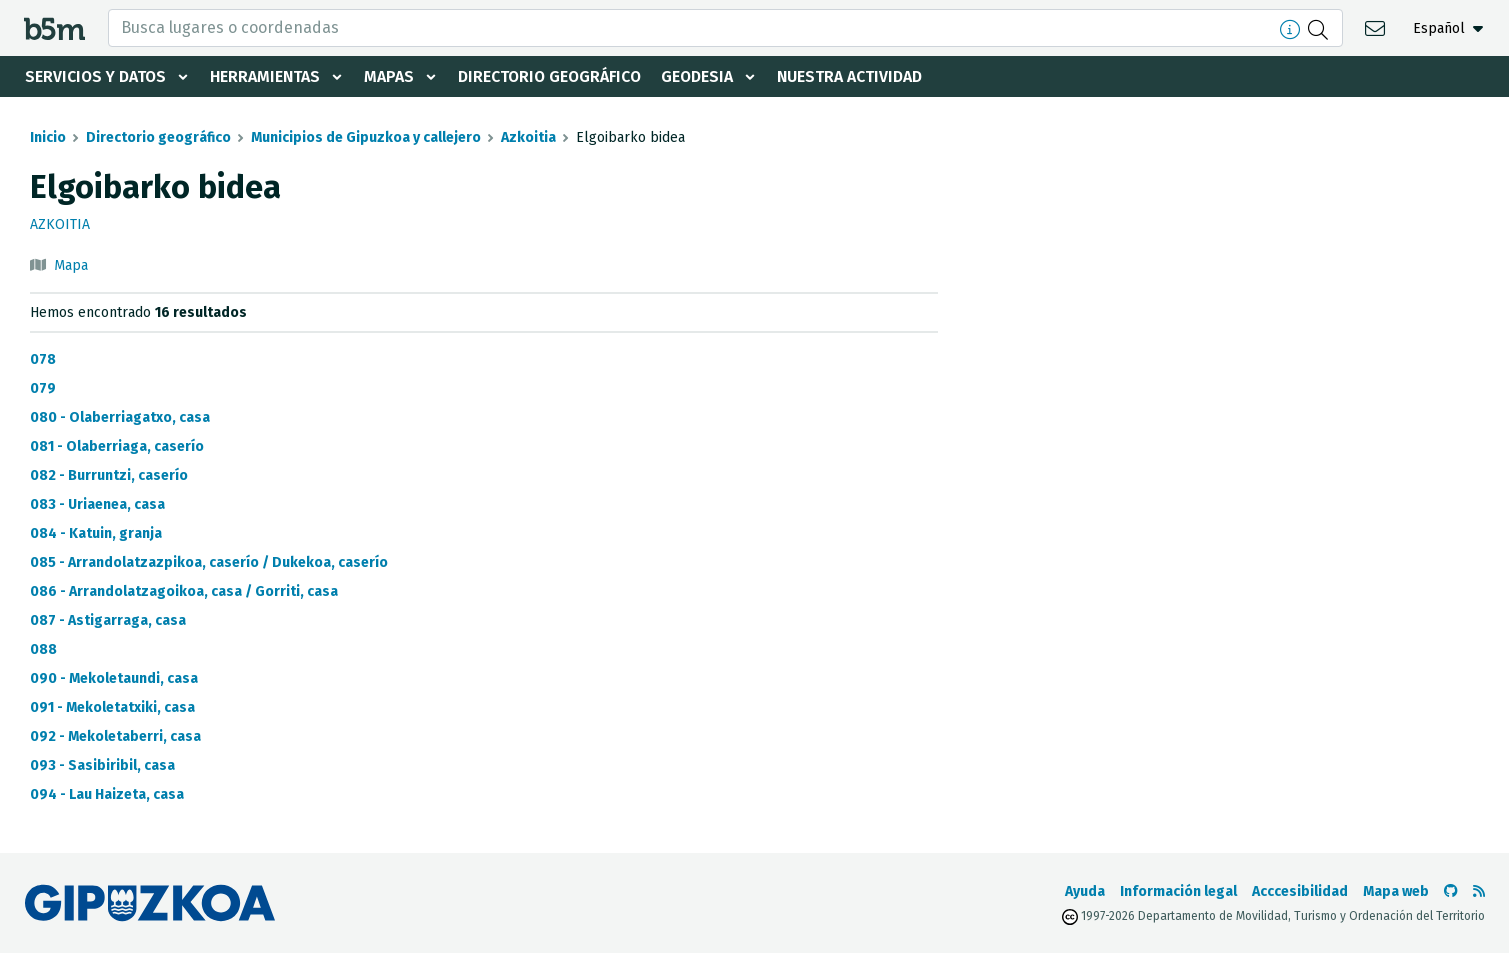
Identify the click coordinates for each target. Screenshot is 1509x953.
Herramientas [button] (268, 76)
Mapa (71, 265)
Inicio (48, 137)
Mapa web (1396, 891)
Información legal (1178, 891)
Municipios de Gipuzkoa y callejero (366, 137)
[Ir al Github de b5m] (1451, 891)
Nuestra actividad (859, 76)
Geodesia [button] (705, 76)
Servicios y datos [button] (96, 76)
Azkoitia (528, 137)
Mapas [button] (393, 76)
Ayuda (1085, 891)
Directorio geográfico (555, 76)
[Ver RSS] (1479, 891)
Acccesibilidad (1300, 891)
